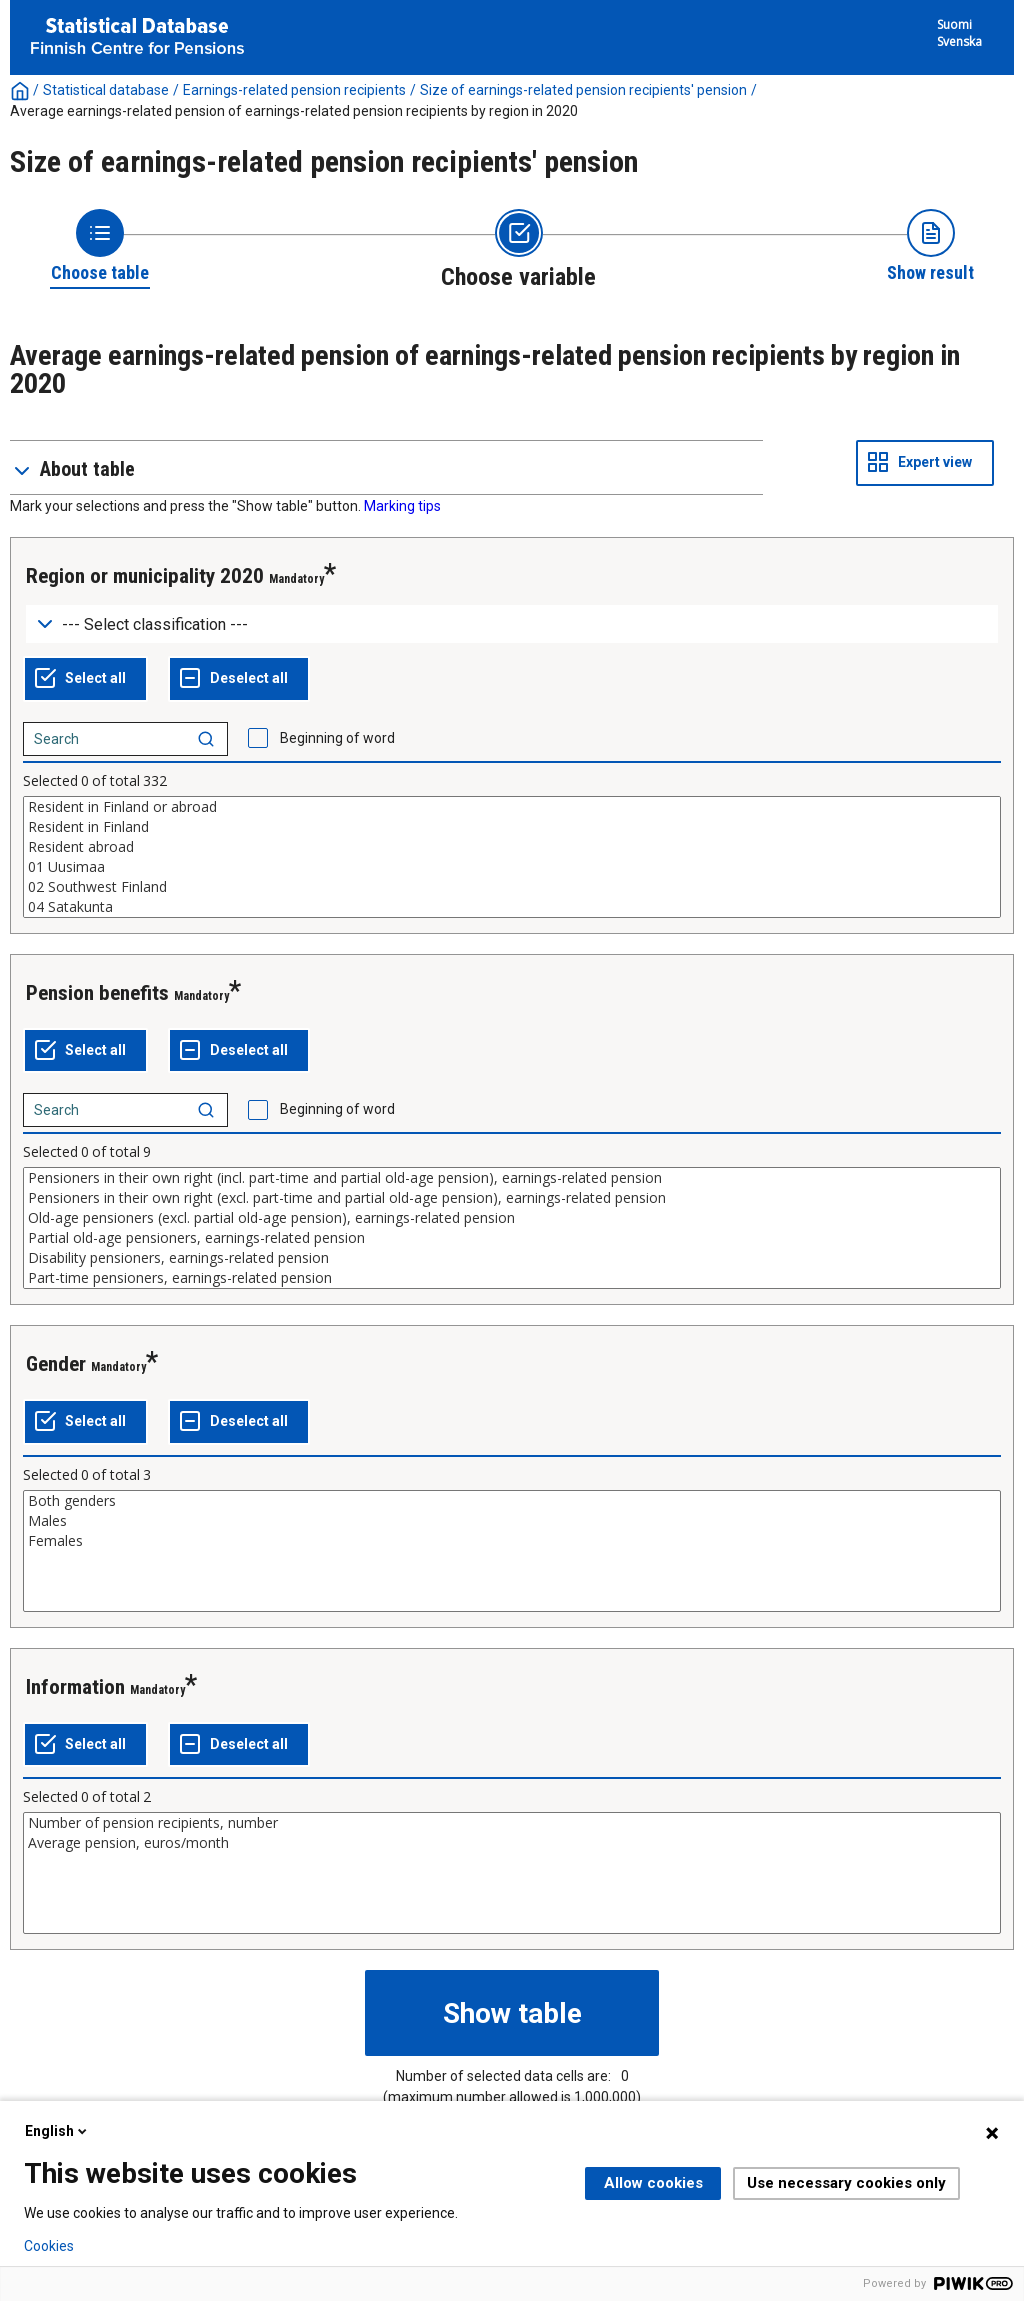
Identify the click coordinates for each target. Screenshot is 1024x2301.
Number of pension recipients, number (512, 1823)
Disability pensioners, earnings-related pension (512, 1258)
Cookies (49, 2246)
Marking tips (402, 506)
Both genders (512, 1501)
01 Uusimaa (512, 867)
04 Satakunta (512, 907)
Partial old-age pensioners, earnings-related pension (512, 1238)
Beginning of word (337, 738)
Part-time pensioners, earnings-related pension (512, 1278)
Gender (56, 1364)
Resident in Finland (512, 827)
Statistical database (106, 90)
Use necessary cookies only (846, 2183)
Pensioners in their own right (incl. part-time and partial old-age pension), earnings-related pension (512, 1178)
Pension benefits (97, 993)
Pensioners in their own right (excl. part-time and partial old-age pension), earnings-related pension (512, 1198)
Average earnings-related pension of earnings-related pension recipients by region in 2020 (294, 111)
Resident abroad (512, 847)
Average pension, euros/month (512, 1843)
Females (512, 1541)
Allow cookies (653, 2183)
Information (75, 1687)
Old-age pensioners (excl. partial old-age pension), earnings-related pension (512, 1218)
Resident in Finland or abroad (512, 807)
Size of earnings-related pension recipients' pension (583, 90)
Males (512, 1521)
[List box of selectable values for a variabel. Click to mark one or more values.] (512, 857)
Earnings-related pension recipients (294, 90)
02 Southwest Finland (512, 887)
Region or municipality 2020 (145, 576)
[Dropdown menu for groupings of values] (512, 624)
